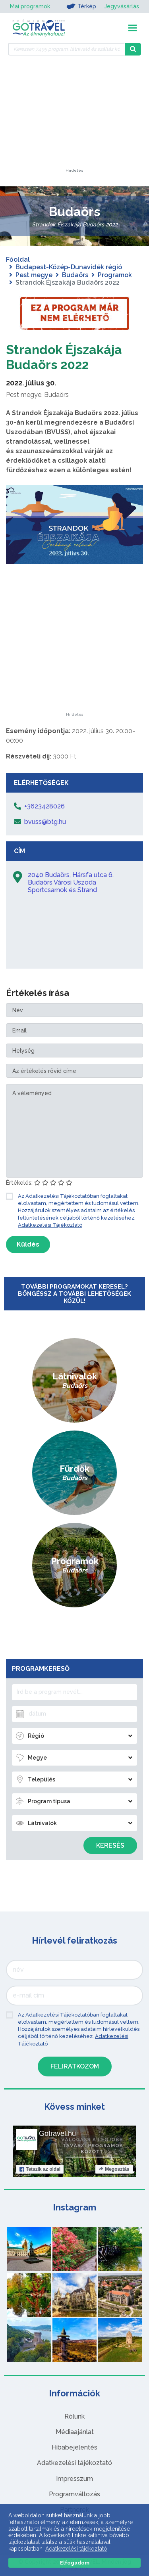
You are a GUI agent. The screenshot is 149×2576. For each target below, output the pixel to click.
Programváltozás (74, 2494)
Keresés (110, 1845)
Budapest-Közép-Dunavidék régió (68, 267)
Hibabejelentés (74, 2447)
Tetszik (39, 2169)
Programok (115, 275)
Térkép (81, 6)
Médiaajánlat (75, 2432)
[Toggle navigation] (132, 28)
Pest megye (33, 275)
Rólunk (74, 2416)
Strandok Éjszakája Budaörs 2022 (64, 357)
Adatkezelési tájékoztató (74, 2463)
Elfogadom (74, 2563)
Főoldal (18, 259)
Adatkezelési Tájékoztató (50, 1225)
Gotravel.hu (57, 2133)
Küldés (28, 1244)
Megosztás (114, 2169)
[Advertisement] (74, 119)
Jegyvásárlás (121, 6)
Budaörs (75, 275)
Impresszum (74, 2478)
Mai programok (30, 6)
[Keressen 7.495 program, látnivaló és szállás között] (66, 49)
